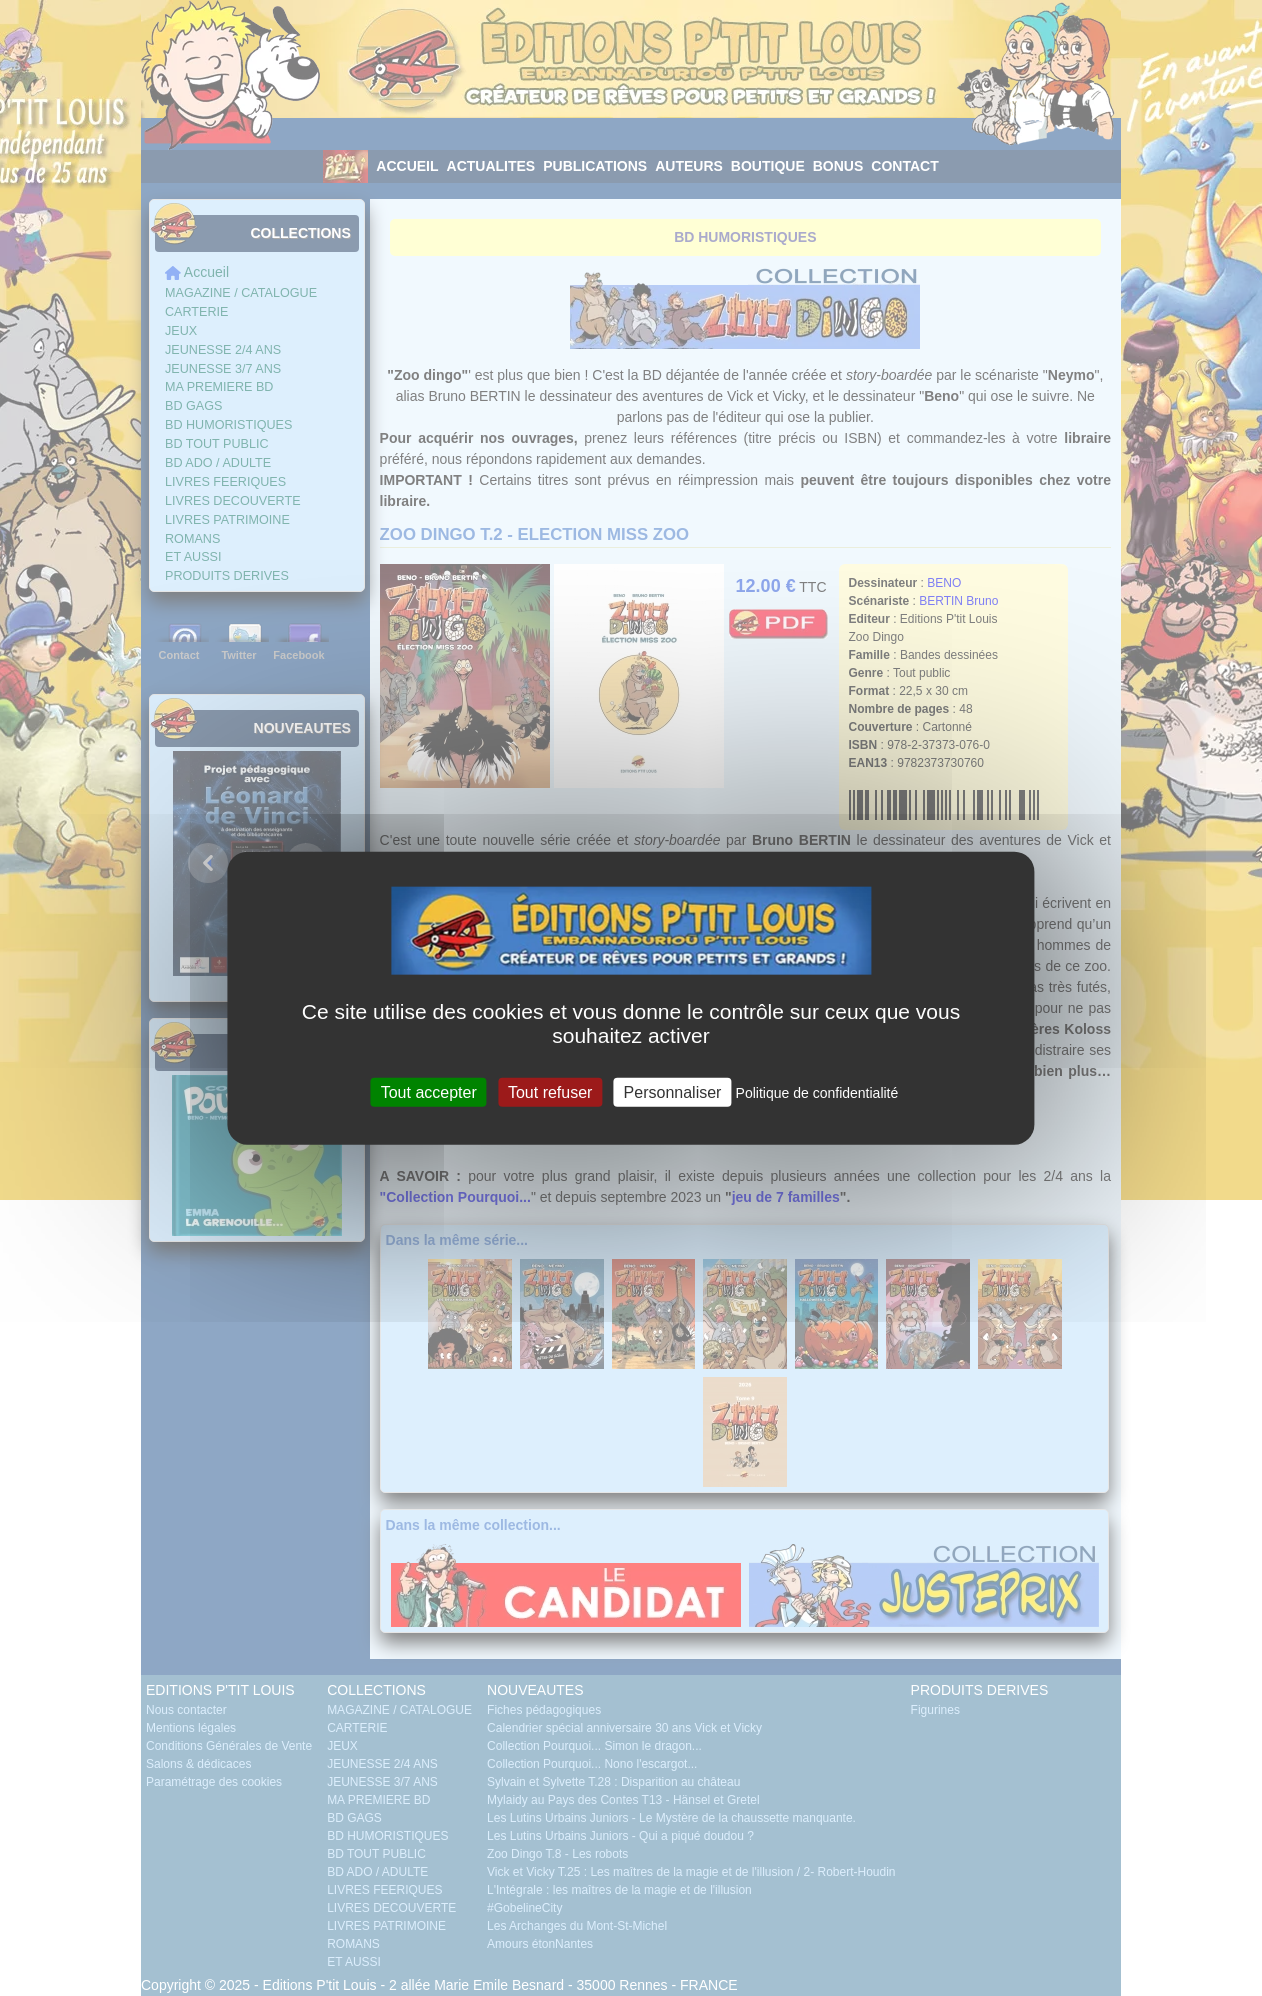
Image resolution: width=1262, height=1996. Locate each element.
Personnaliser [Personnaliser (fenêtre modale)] (673, 1091)
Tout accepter (429, 1091)
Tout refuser (550, 1091)
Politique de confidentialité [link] (817, 1092)
